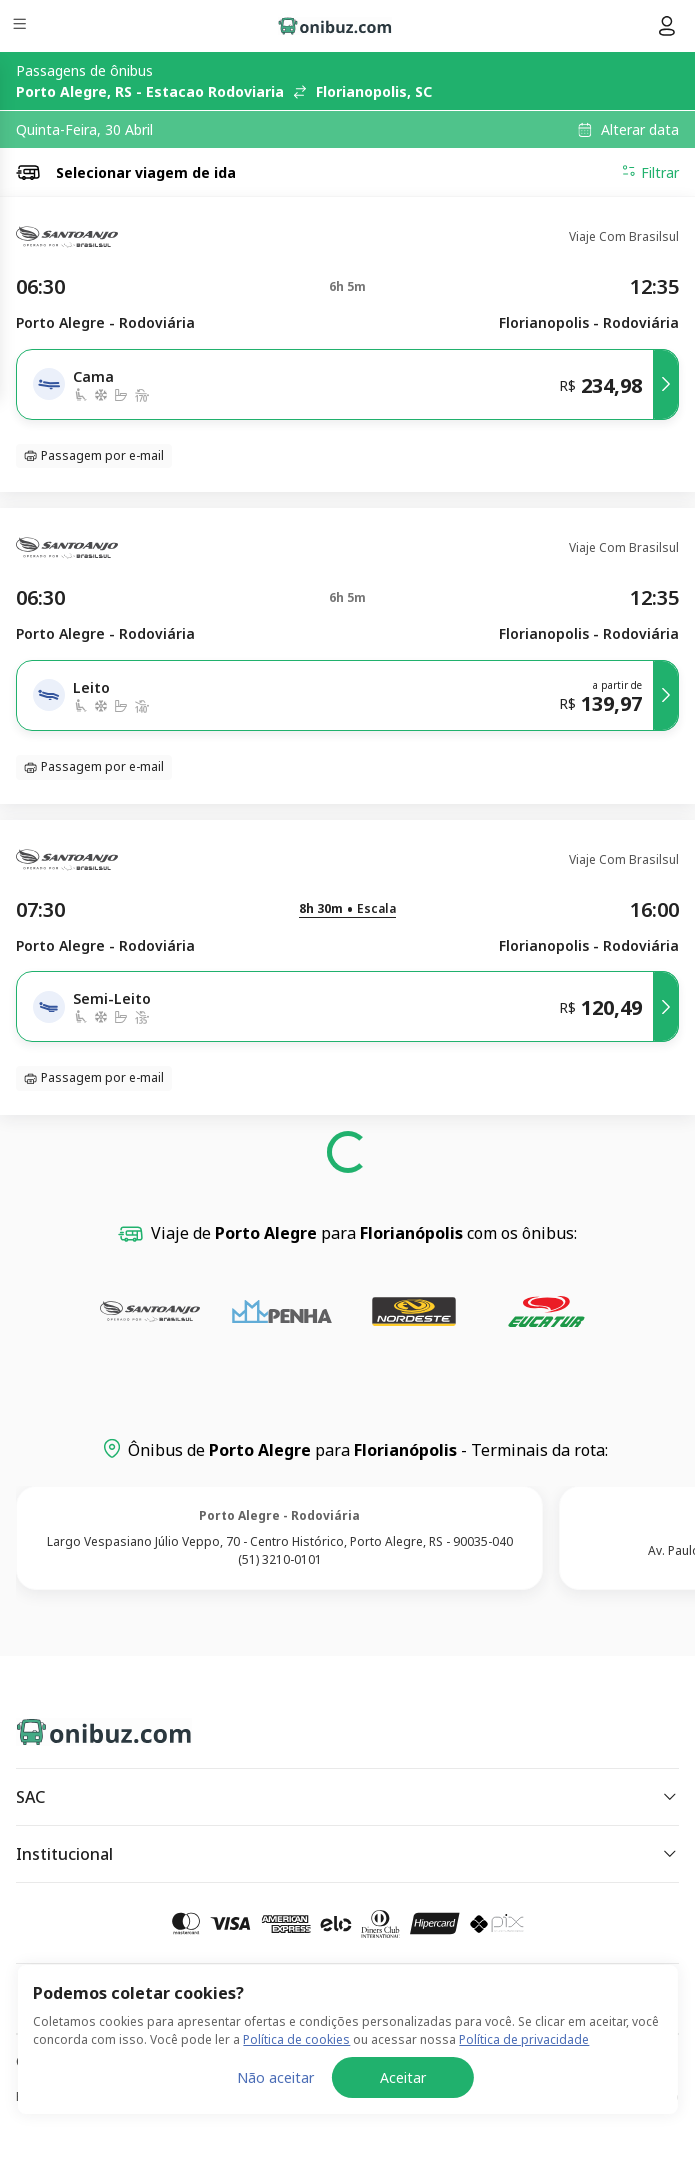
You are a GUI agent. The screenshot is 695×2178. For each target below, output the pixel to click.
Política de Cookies (367, 2096)
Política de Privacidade (80, 2096)
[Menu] (21, 26)
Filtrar (650, 172)
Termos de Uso (634, 2096)
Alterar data (640, 130)
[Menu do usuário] (667, 26)
